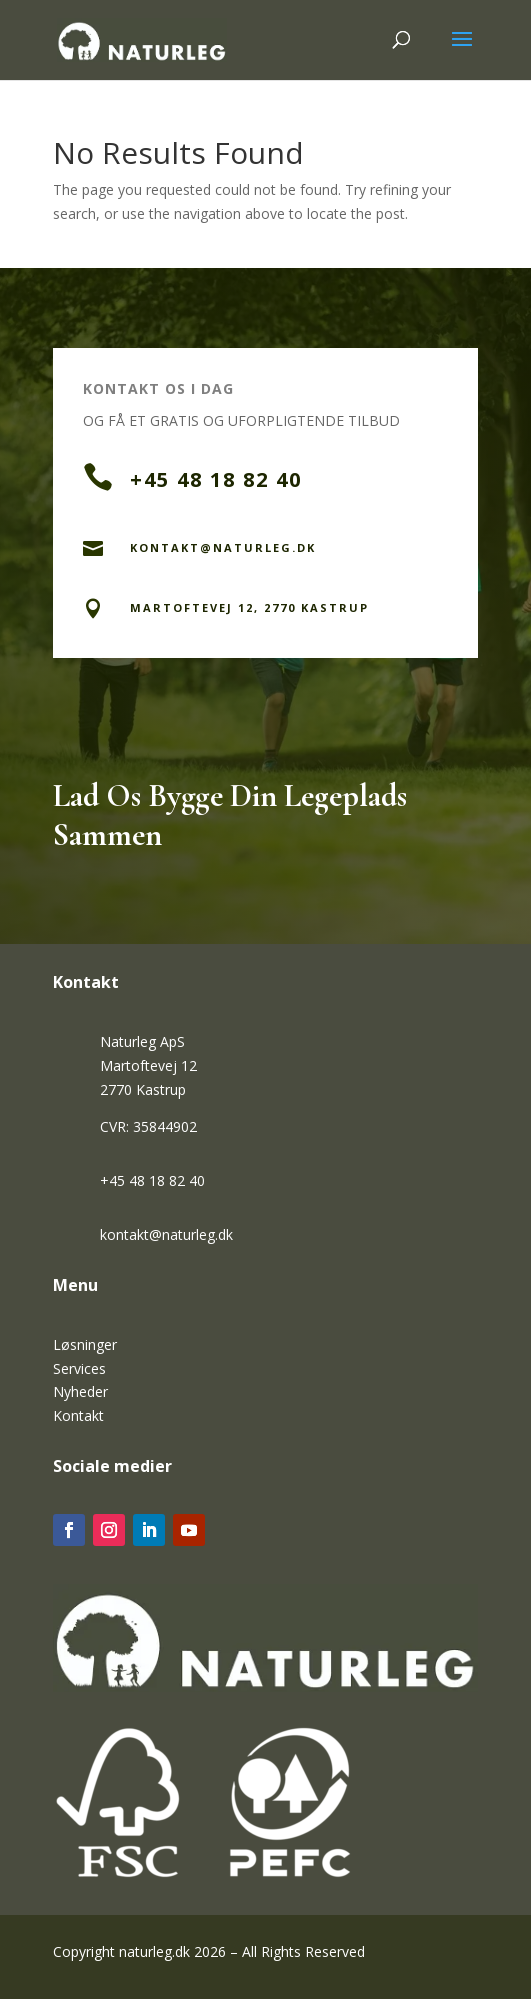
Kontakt (78, 1415)
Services (79, 1368)
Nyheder (80, 1391)
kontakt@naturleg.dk (166, 1234)
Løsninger (85, 1344)
